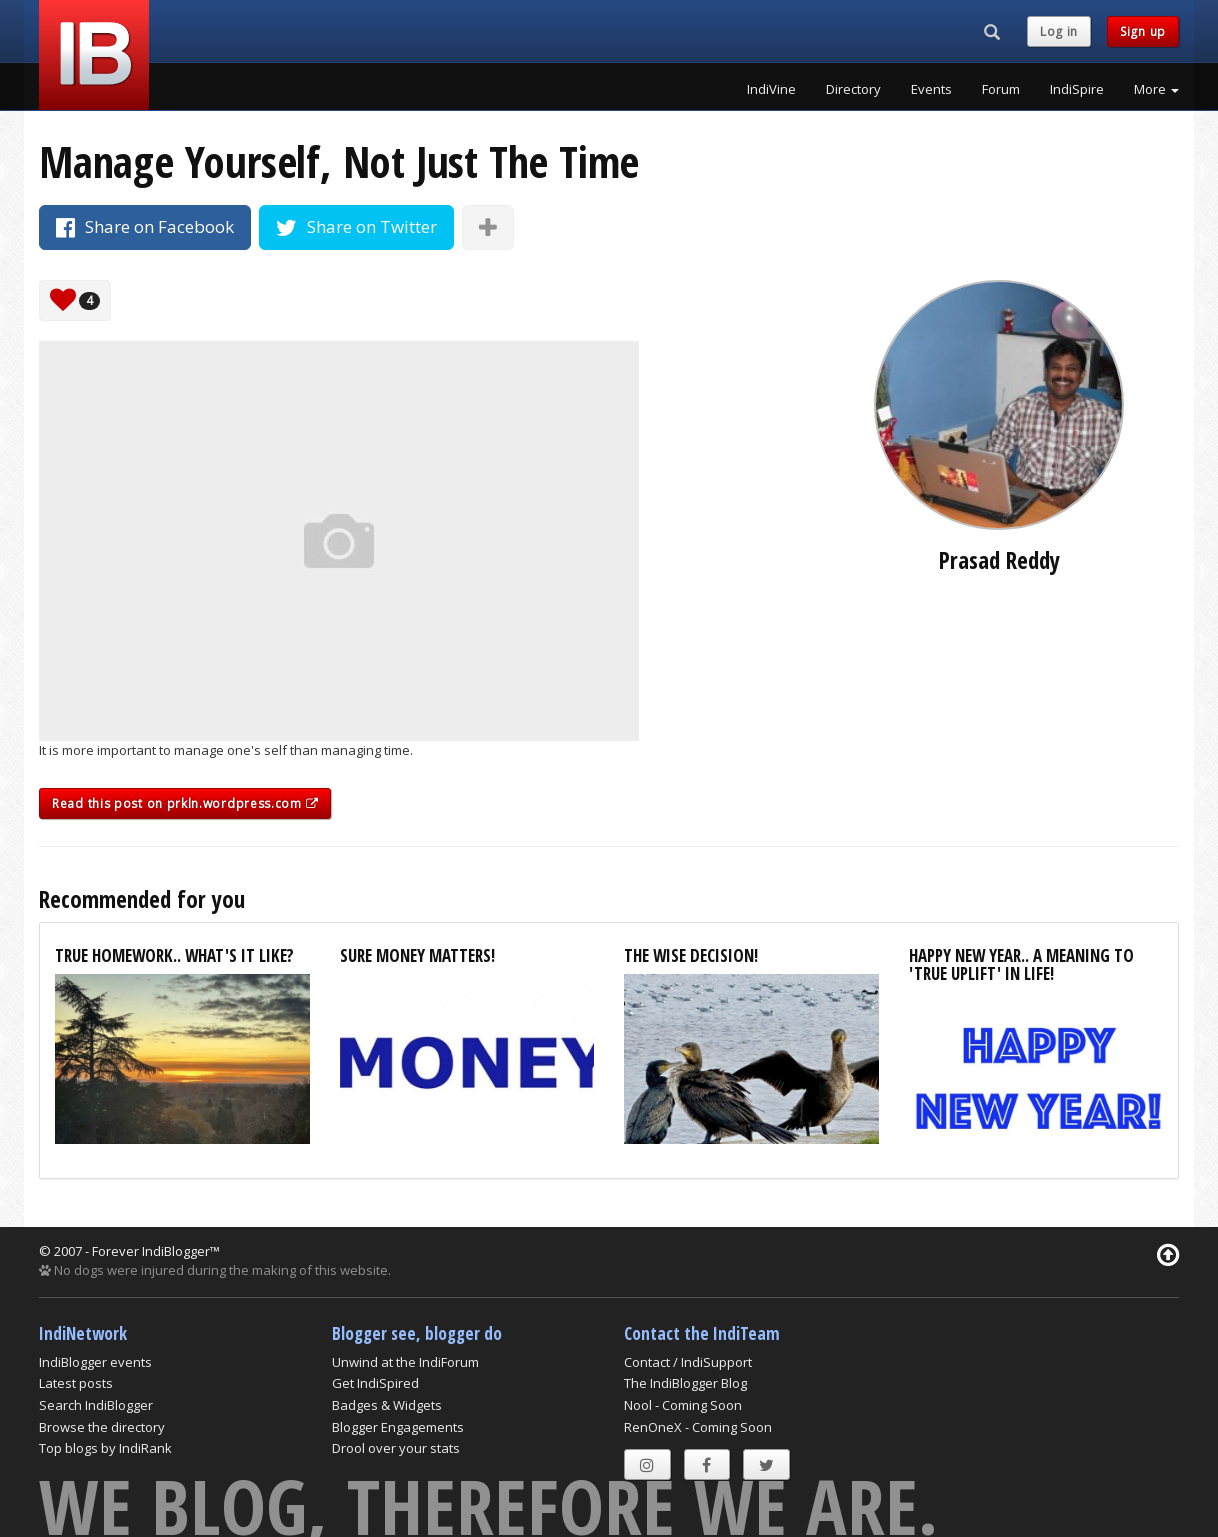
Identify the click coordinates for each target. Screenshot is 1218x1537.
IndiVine (771, 89)
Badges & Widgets (387, 1405)
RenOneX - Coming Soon (698, 1427)
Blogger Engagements (398, 1427)
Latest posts (76, 1383)
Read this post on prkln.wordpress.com (185, 803)
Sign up (1143, 31)
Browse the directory (102, 1427)
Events (931, 89)
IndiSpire (1077, 89)
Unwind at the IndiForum (405, 1362)
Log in (1059, 31)
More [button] (1156, 89)
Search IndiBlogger (96, 1405)
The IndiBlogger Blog (685, 1383)
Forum (1001, 89)
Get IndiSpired (375, 1383)
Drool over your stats (396, 1448)
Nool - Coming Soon (683, 1405)
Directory (853, 89)
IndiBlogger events (95, 1362)
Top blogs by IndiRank (105, 1448)
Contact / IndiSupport (688, 1362)
